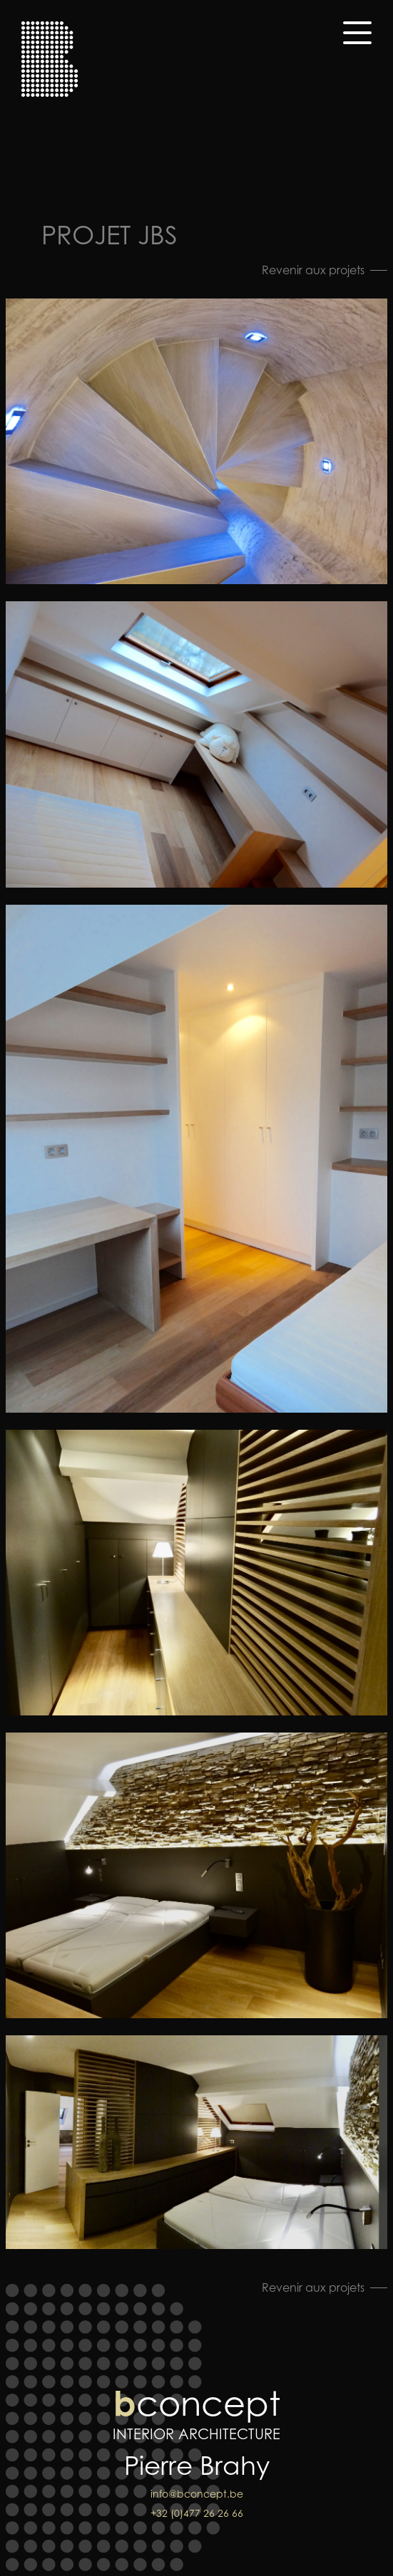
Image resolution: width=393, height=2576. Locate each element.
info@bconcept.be (196, 2494)
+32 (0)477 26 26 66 (196, 2513)
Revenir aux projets (313, 270)
